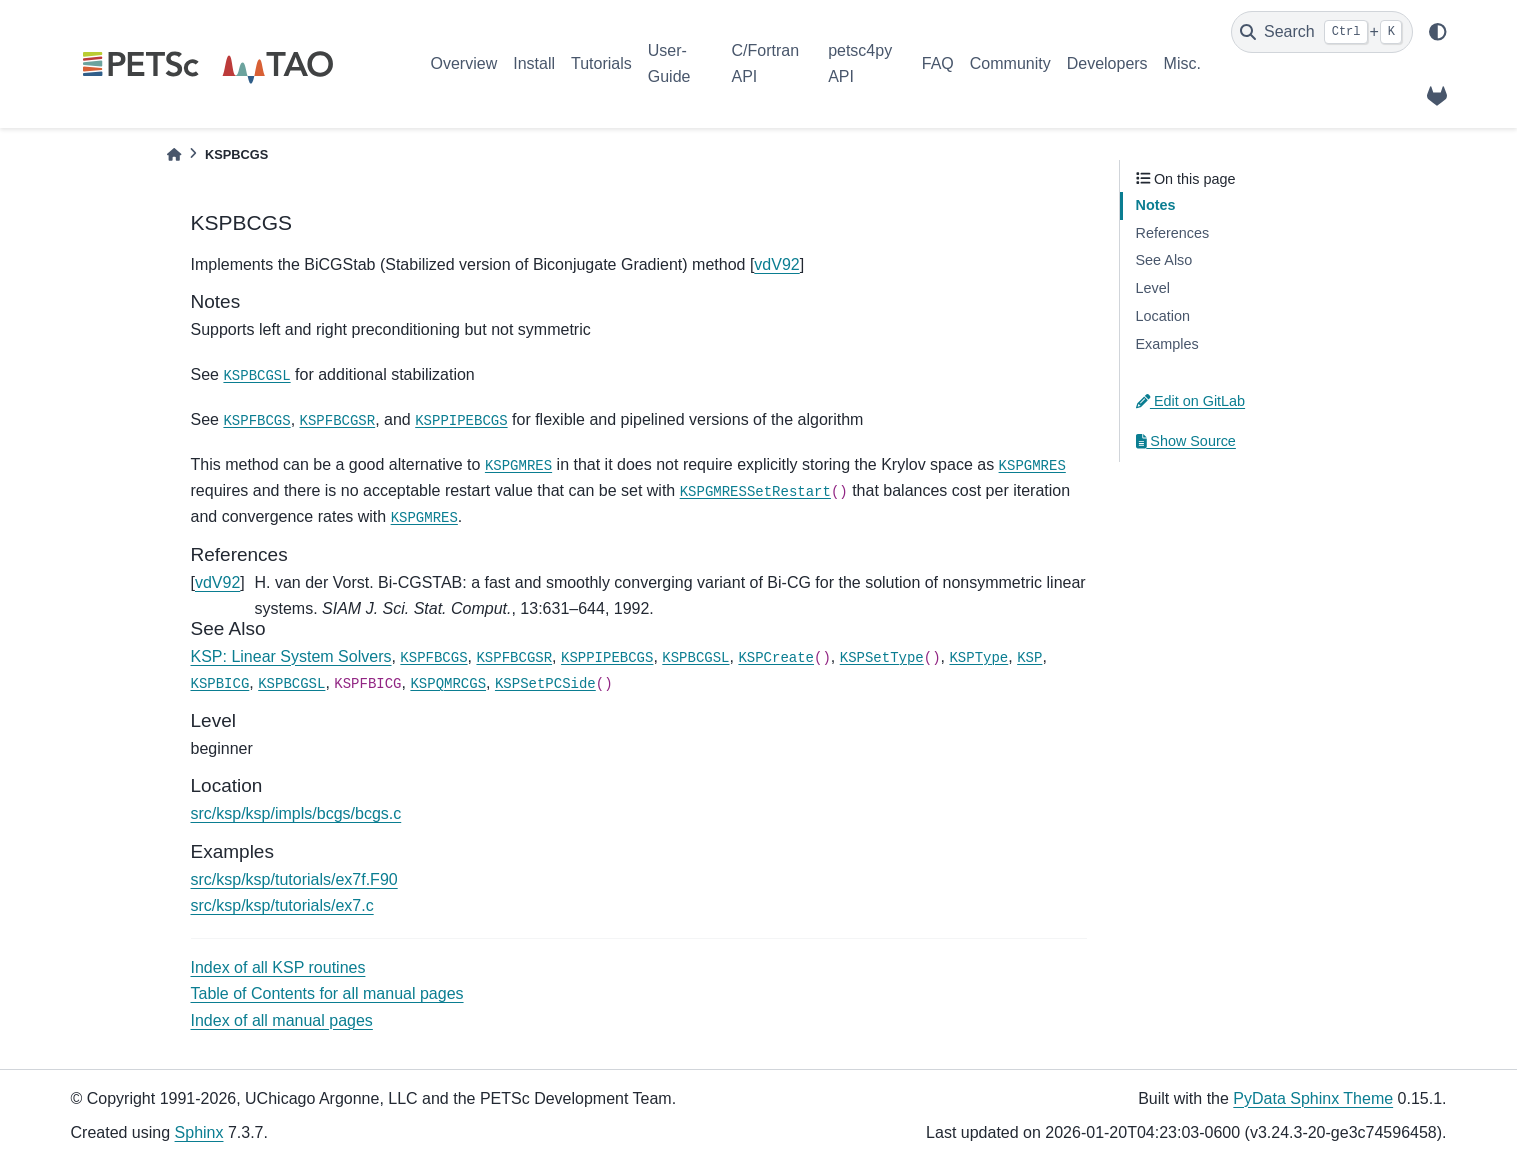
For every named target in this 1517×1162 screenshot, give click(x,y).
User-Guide (669, 63)
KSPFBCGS (256, 421)
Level (1153, 288)
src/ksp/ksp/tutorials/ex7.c (282, 905)
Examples (1167, 344)
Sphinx (199, 1132)
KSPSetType (882, 658)
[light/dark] (1438, 32)
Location (1163, 316)
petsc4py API (860, 63)
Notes (1156, 205)
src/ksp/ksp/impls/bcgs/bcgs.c (296, 813)
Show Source (1186, 441)
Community (1010, 63)
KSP (1029, 658)
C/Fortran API (765, 63)
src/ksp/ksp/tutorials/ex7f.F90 (294, 879)
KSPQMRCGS (448, 684)
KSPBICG (220, 684)
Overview (464, 63)
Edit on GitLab (1191, 401)
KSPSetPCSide (545, 684)
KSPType (978, 658)
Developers (1107, 63)
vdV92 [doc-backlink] (217, 582)
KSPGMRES (518, 466)
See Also (1164, 260)
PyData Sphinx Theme (1313, 1098)
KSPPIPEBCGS (461, 421)
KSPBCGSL (256, 376)
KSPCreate (776, 658)
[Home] (174, 154)
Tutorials (601, 63)
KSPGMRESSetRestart (755, 492)
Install (534, 63)
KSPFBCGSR (338, 421)
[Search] (1322, 32)
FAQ (938, 63)
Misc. (1182, 63)
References (1173, 233)
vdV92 (776, 264)
